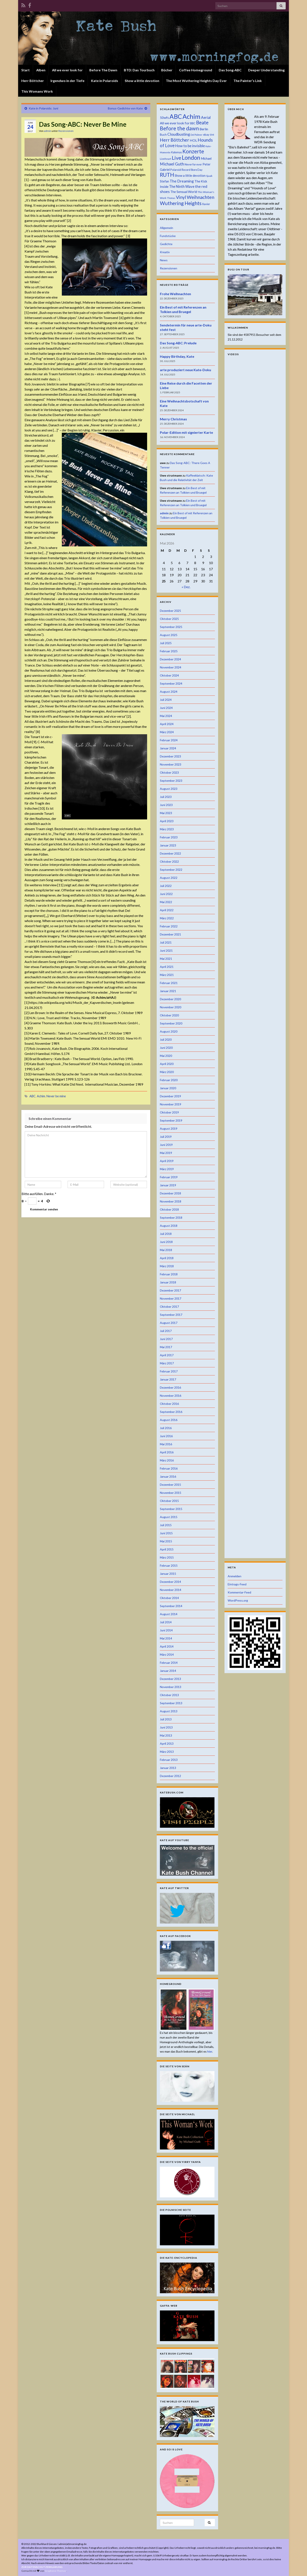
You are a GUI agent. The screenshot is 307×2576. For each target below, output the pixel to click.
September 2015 (171, 1509)
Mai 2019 (166, 1153)
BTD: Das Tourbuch (139, 70)
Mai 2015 (166, 1541)
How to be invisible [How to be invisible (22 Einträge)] (190, 146)
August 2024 (168, 691)
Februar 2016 (169, 1468)
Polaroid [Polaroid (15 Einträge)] (175, 169)
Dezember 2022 (170, 853)
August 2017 (168, 1323)
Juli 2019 (166, 1136)
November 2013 (170, 1687)
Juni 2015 (166, 1533)
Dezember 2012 (170, 1776)
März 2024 (167, 732)
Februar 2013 (169, 1759)
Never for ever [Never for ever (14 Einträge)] (193, 164)
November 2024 (170, 667)
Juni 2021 (166, 950)
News (164, 260)
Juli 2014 (166, 1622)
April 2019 (167, 1161)
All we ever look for (67, 70)
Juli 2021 (166, 942)
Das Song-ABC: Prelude (178, 343)
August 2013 (168, 1711)
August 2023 (168, 788)
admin (47, 130)
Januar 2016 (168, 1476)
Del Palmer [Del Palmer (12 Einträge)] (197, 134)
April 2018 (167, 1258)
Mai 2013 (166, 1735)
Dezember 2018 (170, 1193)
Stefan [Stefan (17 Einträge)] (164, 181)
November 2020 (170, 1007)
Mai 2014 (166, 1638)
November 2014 (170, 1590)
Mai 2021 (166, 958)
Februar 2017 (169, 1371)
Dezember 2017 (170, 1290)
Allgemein (166, 228)
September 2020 (171, 1023)
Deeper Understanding (266, 70)
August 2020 (168, 1031)
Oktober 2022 (169, 861)
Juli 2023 (166, 797)
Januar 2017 (168, 1379)
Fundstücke (168, 236)
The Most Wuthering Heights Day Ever (196, 81)
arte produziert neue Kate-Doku (185, 370)
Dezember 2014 (170, 1581)
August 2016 (168, 1420)
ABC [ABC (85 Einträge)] (175, 116)
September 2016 (171, 1412)
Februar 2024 (169, 740)
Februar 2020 (169, 1080)
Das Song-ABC (230, 70)
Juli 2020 (166, 1039)
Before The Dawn (103, 70)
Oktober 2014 (169, 1598)
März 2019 (167, 1169)
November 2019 (170, 1104)
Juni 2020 (166, 1047)
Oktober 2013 (169, 1695)
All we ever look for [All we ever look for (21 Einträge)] (175, 123)
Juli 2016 (166, 1428)
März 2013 (167, 1751)
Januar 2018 (168, 1282)
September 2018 (171, 1217)
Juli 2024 (166, 699)
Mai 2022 (166, 902)
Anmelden (234, 1576)
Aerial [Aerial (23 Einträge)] (206, 117)
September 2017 (171, 1314)
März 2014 (167, 1654)
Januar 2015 (168, 1573)
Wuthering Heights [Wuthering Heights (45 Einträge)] (180, 203)
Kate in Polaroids (104, 81)
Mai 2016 (166, 1444)
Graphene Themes (55, 2570)
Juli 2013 (166, 1719)
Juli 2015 (166, 1525)
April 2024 (167, 724)
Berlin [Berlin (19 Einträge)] (204, 129)
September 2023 (171, 780)
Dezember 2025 (170, 610)
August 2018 (168, 1225)
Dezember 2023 (170, 756)
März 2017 (167, 1363)
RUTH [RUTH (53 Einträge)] (167, 175)
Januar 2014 (168, 1670)
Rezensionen (66, 130)
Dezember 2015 (170, 1484)
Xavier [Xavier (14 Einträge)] (206, 204)
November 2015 (170, 1492)
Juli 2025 (166, 643)
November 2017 (170, 1298)
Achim (41, 1096)
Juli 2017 (166, 1331)
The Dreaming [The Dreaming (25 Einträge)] (182, 181)
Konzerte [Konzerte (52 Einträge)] (193, 151)
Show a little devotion (142, 81)
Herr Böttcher (32, 81)
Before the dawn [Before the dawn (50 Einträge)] (179, 128)
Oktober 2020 (169, 1015)
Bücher (166, 70)
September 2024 (171, 683)
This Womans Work (37, 91)
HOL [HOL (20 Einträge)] (193, 140)
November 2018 (170, 1201)
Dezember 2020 (170, 999)
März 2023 (167, 829)
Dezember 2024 (170, 659)
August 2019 (168, 1128)
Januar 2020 (168, 1088)
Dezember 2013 (170, 1679)
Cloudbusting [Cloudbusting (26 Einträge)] (178, 134)
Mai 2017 (166, 1347)
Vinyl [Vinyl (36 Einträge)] (181, 197)
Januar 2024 (168, 748)
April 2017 (167, 1355)
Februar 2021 (169, 983)
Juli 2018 (166, 1234)
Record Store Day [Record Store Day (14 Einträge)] (192, 169)
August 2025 (168, 635)
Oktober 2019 (169, 1112)
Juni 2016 (166, 1436)
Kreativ (165, 252)
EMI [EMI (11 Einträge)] (212, 134)
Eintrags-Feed (237, 1584)
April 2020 (167, 1064)
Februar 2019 (169, 1177)
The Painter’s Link (247, 81)
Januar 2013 (168, 1768)
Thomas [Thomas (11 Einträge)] (171, 198)
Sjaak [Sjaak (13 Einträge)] (209, 175)
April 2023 (167, 821)
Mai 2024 (166, 716)
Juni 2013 (166, 1727)
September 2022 (171, 869)
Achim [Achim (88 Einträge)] (191, 116)
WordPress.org (238, 1600)
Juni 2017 (166, 1339)
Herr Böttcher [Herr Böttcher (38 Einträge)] (174, 140)
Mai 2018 (166, 1250)
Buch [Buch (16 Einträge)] (163, 134)
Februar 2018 (169, 1274)
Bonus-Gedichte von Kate (125, 108)
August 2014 (168, 1614)
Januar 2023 (168, 845)
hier (209, 2051)
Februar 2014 (169, 1662)
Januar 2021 (168, 991)
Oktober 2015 (169, 1501)
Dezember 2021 (170, 934)
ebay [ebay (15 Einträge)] (206, 134)
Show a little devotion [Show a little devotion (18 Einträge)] (190, 175)
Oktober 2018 (169, 1209)
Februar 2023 (169, 837)
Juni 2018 (166, 1242)
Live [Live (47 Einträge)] (176, 158)
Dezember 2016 (170, 1387)
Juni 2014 (166, 1630)
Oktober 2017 (169, 1306)
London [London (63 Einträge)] (191, 157)
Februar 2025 (169, 651)
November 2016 (170, 1395)
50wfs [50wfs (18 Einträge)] (164, 117)
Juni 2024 (166, 708)
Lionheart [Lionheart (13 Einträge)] (165, 158)
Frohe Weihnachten (175, 294)
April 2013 (167, 1743)
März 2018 (167, 1266)
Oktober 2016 (169, 1403)
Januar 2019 (168, 1185)
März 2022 (167, 918)
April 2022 (167, 910)
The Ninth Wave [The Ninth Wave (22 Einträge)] (181, 186)
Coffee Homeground (195, 70)
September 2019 (171, 1120)
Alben (40, 70)
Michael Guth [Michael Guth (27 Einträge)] (172, 164)
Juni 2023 (166, 805)
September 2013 (171, 1703)
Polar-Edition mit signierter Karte (186, 432)
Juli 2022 (166, 886)
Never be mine (56, 1096)
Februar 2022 (169, 926)
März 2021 (167, 975)
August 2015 (168, 1517)
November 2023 (170, 764)
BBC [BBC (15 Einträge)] (192, 123)
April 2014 (167, 1646)
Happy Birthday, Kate (177, 356)
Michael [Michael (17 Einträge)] (206, 158)
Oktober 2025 (169, 619)
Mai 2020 (166, 1055)
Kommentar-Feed (239, 1592)
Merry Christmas (173, 419)
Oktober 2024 (169, 675)
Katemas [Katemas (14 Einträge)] (176, 152)
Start (25, 70)
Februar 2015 (169, 1565)
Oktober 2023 (169, 772)
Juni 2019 (166, 1144)
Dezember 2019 (170, 1096)
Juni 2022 (166, 894)
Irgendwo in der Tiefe (67, 81)
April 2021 (167, 966)
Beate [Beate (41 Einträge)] (202, 122)
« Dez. (186, 587)
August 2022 (168, 877)
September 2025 (171, 627)
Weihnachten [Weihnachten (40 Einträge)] (200, 197)
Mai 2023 (166, 813)
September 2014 (171, 1606)
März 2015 (167, 1557)
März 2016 (167, 1460)
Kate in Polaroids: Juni (43, 108)
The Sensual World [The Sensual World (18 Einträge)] (183, 192)
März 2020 (167, 1072)
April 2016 (167, 1452)
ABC (32, 1096)
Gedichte (166, 244)
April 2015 (167, 1549)
